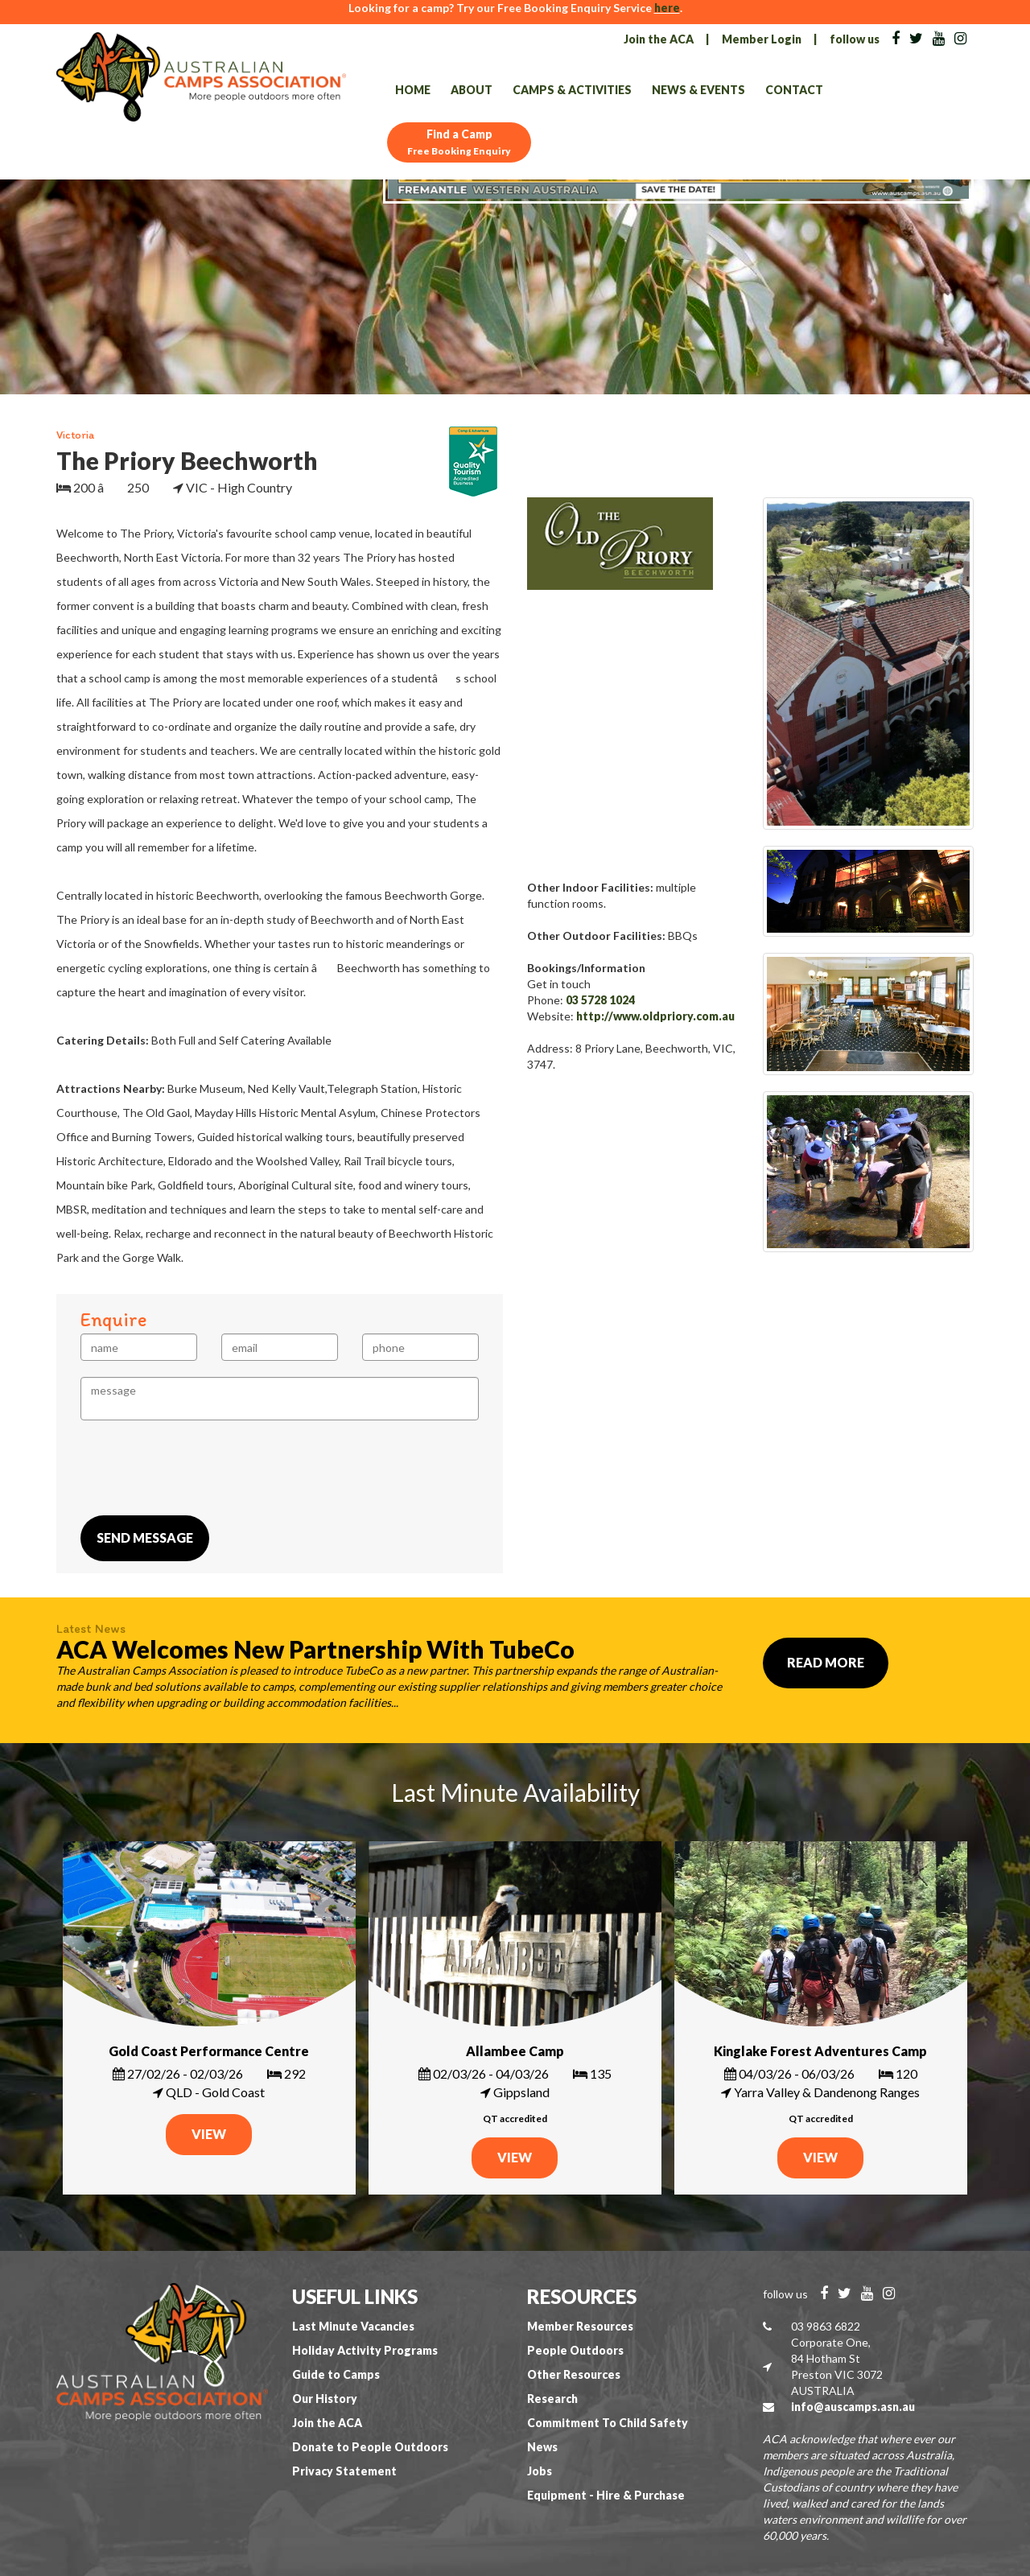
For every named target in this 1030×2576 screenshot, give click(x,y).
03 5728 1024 (600, 1000)
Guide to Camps (336, 2374)
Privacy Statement (344, 2471)
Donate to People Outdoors (370, 2447)
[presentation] (202, 1467)
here (667, 7)
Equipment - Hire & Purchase (606, 2495)
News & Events (698, 90)
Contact (794, 90)
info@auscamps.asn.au (853, 2406)
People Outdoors (575, 2350)
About (471, 90)
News (542, 2447)
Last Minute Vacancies (353, 2326)
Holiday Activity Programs (365, 2350)
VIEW (209, 2133)
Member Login (761, 39)
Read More (825, 1662)
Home (413, 90)
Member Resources (580, 2326)
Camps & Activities (572, 90)
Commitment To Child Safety (607, 2423)
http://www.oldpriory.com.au (655, 1016)
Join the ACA (659, 39)
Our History (324, 2398)
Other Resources (573, 2374)
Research (552, 2398)
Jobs (539, 2471)
